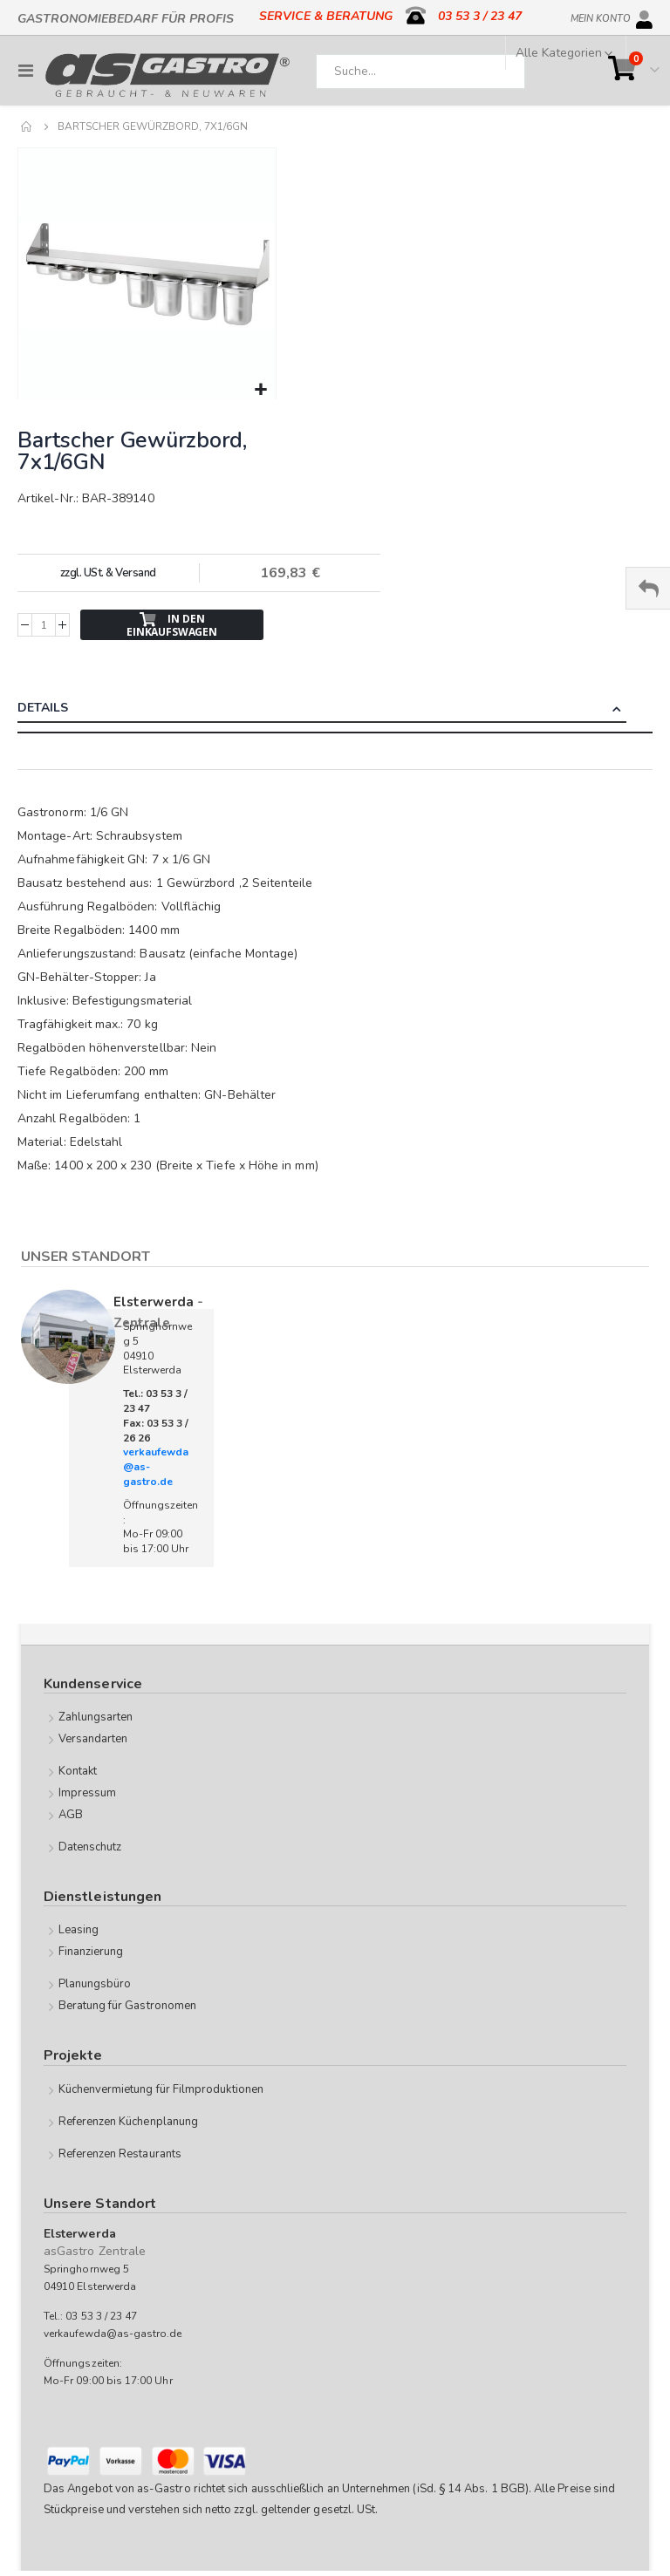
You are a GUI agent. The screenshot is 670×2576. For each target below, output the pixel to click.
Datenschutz (90, 1847)
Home (27, 126)
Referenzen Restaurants (119, 2154)
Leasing (78, 1930)
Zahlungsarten (95, 1717)
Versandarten (93, 1739)
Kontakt (77, 1771)
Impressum (87, 1793)
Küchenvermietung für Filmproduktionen (160, 2089)
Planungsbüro (95, 1984)
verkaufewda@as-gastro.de (113, 2334)
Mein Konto (601, 15)
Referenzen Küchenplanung (128, 2122)
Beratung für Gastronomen (127, 2006)
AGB (70, 1815)
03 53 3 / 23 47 (480, 16)
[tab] (335, 709)
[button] (260, 390)
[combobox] (420, 71)
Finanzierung (91, 1951)
